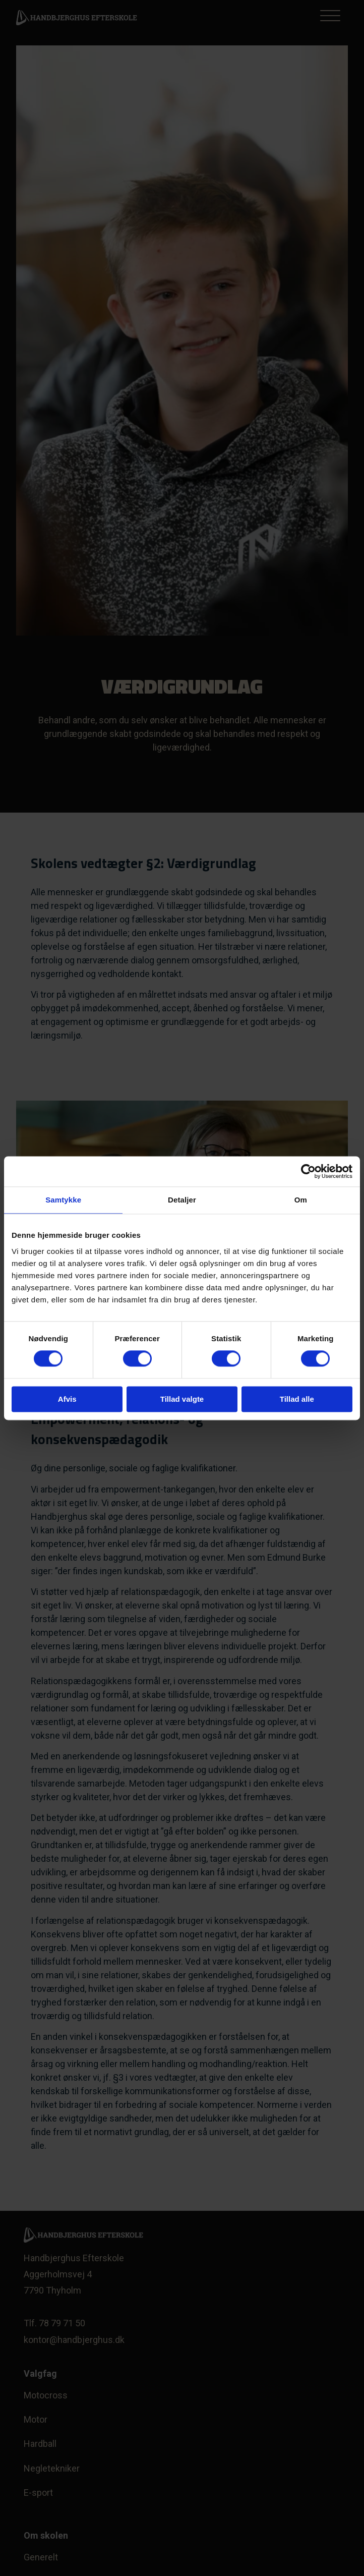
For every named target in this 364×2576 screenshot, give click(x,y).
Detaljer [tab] (182, 1199)
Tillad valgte (182, 1399)
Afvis (67, 1399)
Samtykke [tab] (63, 1199)
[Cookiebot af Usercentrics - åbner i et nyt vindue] (308, 1171)
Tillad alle (297, 1399)
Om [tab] (300, 1199)
